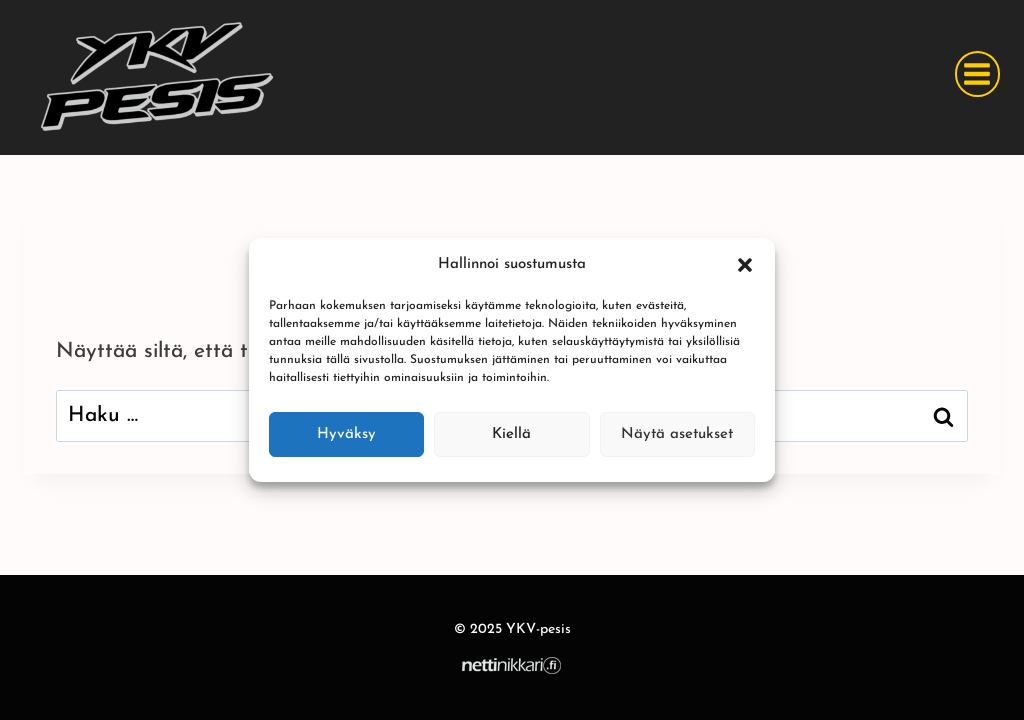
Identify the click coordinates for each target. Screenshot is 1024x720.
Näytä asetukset (677, 434)
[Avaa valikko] (977, 73)
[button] (745, 265)
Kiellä (511, 434)
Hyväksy (346, 434)
